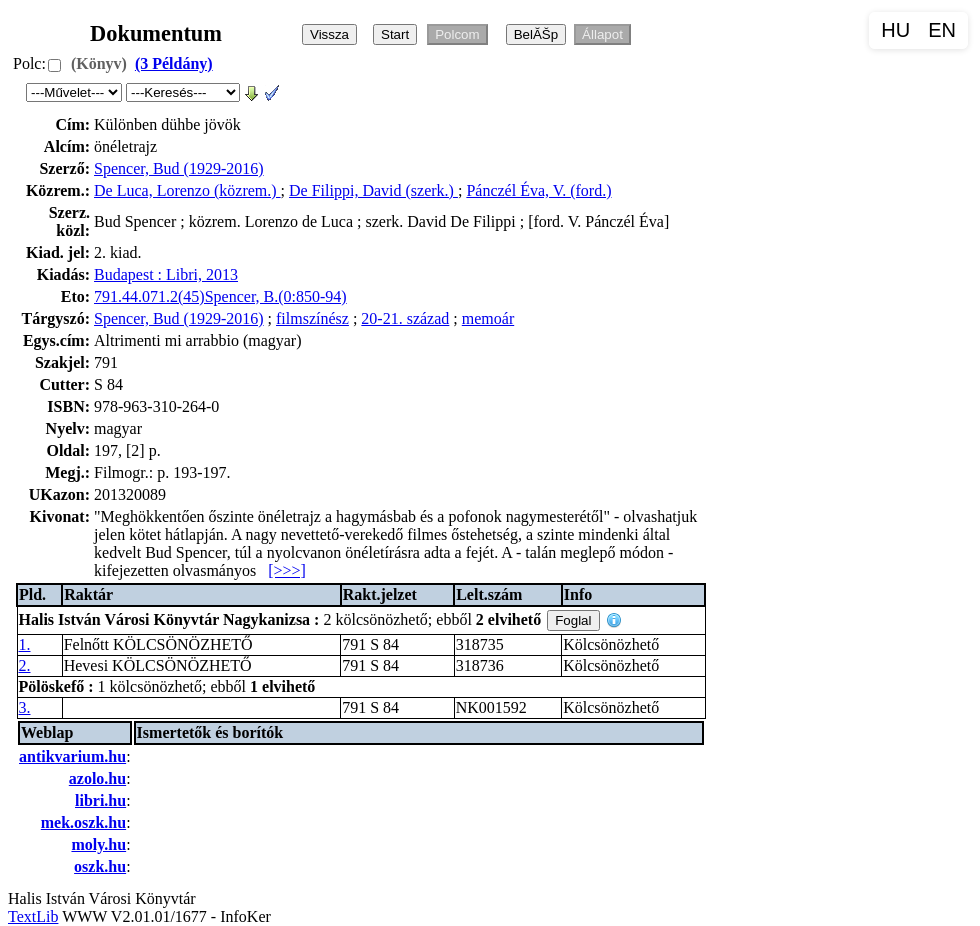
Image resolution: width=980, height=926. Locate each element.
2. (25, 665)
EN (942, 30)
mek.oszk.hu (83, 822)
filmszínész (312, 318)
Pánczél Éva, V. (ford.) (538, 190)
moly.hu (98, 844)
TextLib (33, 916)
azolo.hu (97, 778)
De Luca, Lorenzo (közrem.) (187, 190)
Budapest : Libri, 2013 (166, 274)
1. (25, 644)
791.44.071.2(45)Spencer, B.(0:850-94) (220, 296)
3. (25, 707)
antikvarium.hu (72, 756)
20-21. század (405, 318)
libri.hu (100, 800)
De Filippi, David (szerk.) (373, 190)
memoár (488, 318)
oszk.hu (100, 866)
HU (895, 30)
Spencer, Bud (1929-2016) (179, 168)
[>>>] (287, 570)
